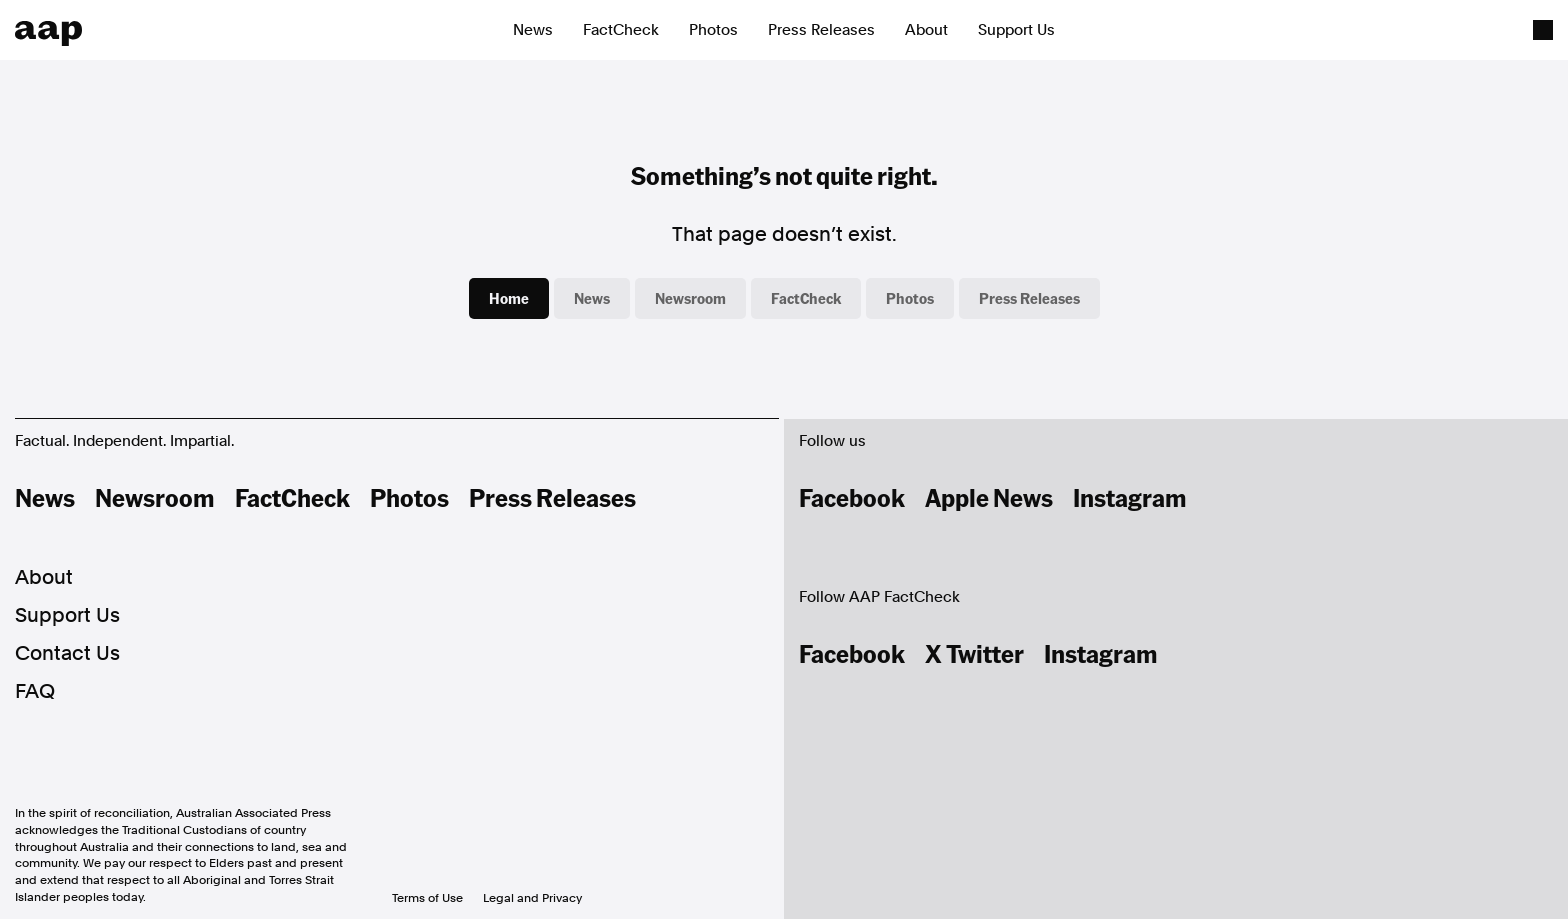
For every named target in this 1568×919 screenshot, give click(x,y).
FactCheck (621, 30)
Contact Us (67, 653)
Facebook (852, 497)
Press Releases (821, 30)
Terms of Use (427, 898)
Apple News (989, 497)
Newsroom (690, 298)
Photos (713, 30)
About (926, 30)
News (533, 30)
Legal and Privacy (532, 898)
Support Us (1016, 30)
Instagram (1130, 497)
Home (509, 298)
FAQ (35, 691)
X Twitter (974, 653)
